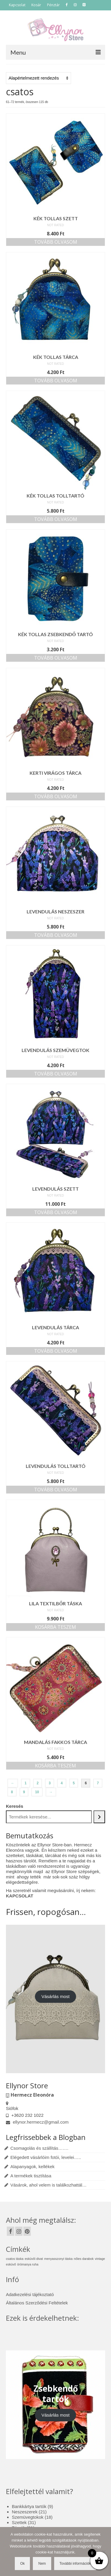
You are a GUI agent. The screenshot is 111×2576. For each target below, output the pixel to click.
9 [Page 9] (24, 1792)
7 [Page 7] (98, 1783)
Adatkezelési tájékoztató (30, 2294)
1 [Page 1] (26, 1783)
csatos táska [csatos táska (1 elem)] (14, 2258)
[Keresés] (99, 1816)
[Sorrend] (38, 78)
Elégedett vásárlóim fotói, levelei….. (45, 2157)
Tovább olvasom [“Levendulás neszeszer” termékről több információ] (55, 935)
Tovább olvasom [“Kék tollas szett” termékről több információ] (55, 242)
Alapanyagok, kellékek (32, 2166)
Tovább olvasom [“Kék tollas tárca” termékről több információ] (55, 380)
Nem (42, 2563)
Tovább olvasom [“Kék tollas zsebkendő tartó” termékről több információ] (55, 658)
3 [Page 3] (50, 1783)
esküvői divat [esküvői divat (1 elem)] (34, 2258)
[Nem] (104, 2552)
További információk (75, 2563)
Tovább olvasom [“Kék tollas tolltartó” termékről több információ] (55, 519)
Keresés (14, 1806)
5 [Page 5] (74, 1783)
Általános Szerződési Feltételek (37, 2302)
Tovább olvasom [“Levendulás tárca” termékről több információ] (55, 1351)
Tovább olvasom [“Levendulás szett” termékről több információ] (55, 1212)
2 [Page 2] (38, 1783)
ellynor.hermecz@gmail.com (37, 2122)
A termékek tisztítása (30, 2175)
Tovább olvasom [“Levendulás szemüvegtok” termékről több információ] (55, 1073)
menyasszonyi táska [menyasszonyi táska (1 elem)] (58, 2258)
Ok (22, 2563)
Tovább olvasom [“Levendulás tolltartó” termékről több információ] (55, 1489)
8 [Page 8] (12, 1792)
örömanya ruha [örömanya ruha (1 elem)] (27, 2264)
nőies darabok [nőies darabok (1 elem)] (84, 2258)
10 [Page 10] (37, 1792)
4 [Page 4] (62, 1783)
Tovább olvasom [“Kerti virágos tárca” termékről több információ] (55, 796)
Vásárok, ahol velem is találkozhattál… (48, 2184)
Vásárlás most (55, 1996)
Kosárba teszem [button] (55, 1627)
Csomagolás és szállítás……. (39, 2148)
